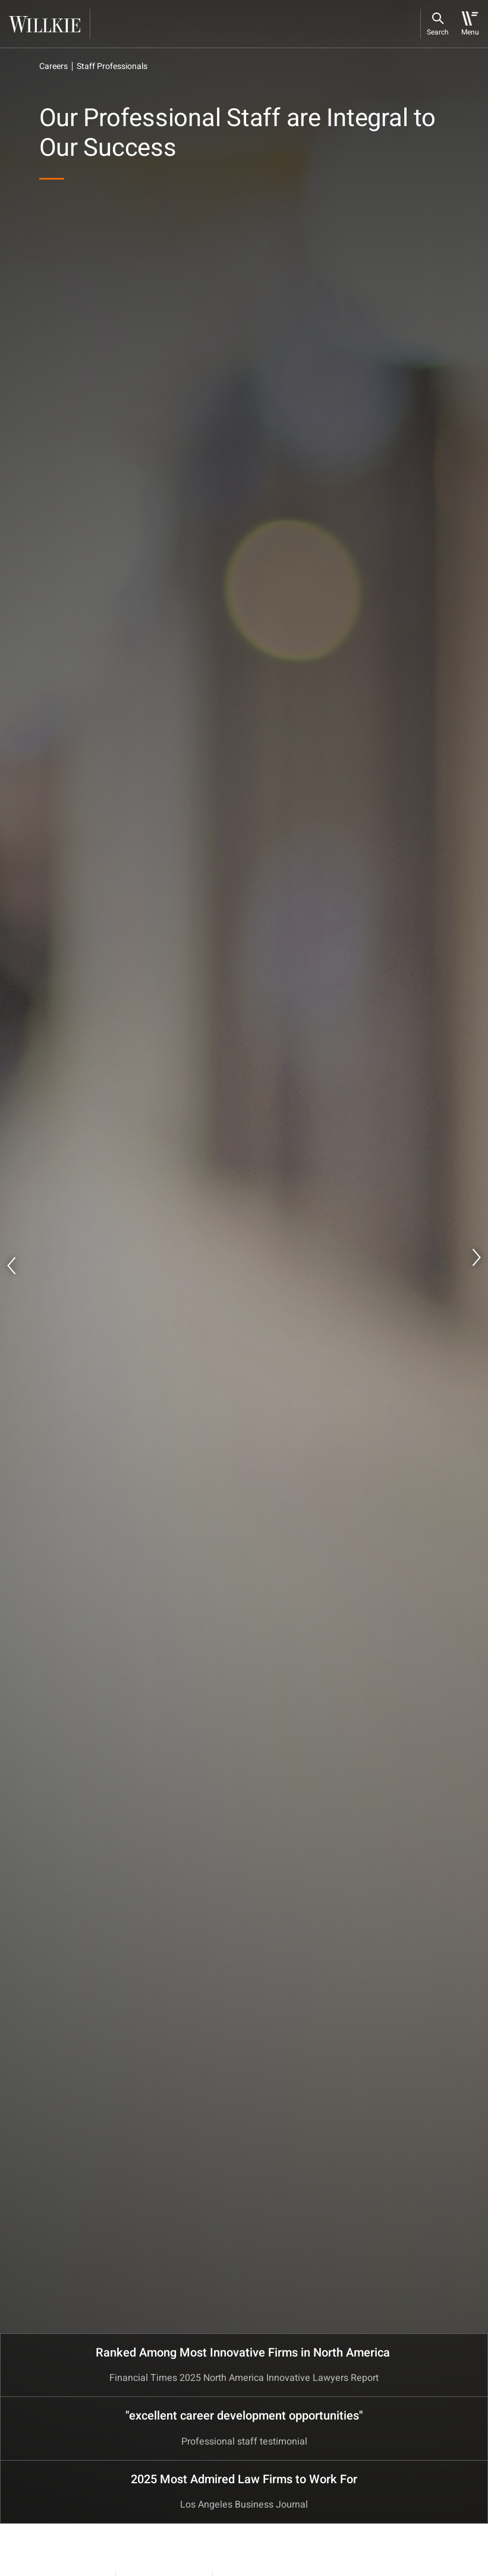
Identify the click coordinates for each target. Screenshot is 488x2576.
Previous (12, 1266)
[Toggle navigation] (470, 24)
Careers (53, 66)
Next (476, 1257)
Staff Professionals (112, 66)
